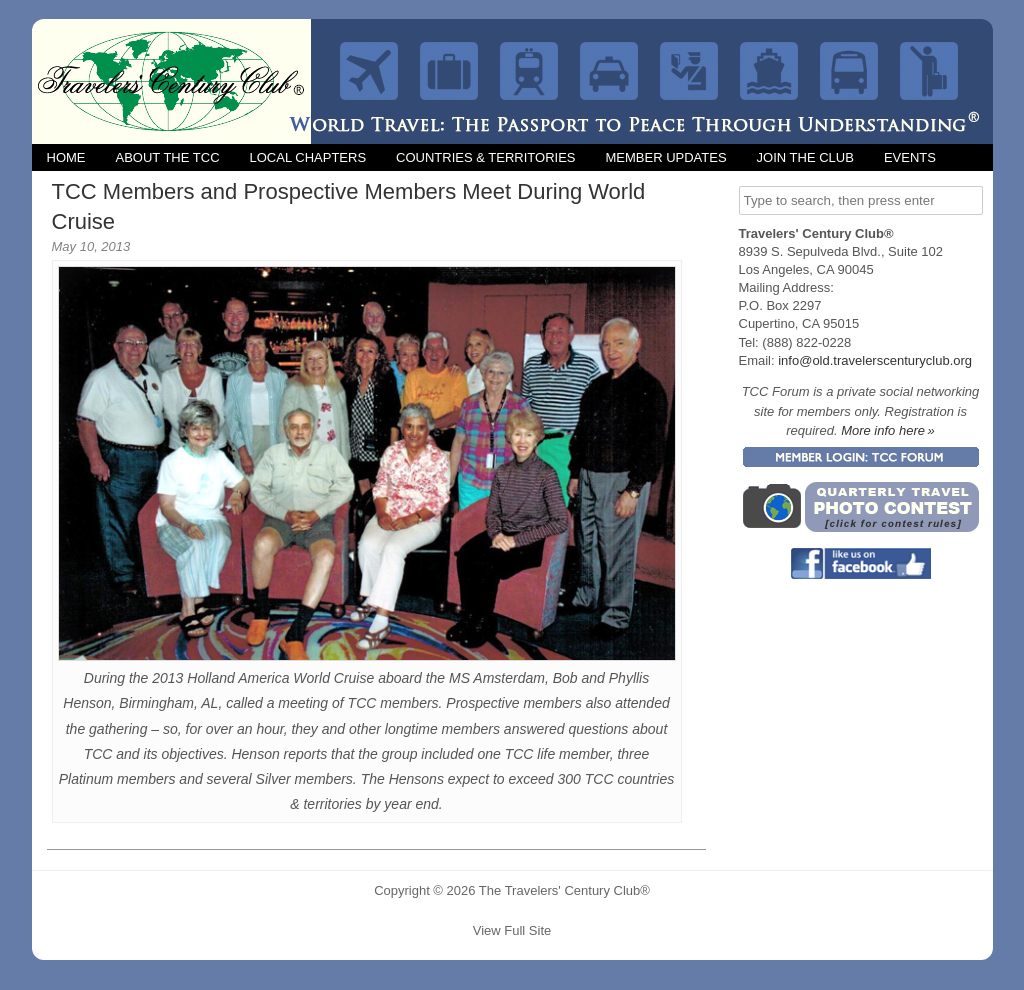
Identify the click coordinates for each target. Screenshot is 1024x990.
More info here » (888, 430)
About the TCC (168, 157)
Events (910, 157)
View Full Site (512, 930)
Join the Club (805, 157)
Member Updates (665, 157)
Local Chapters (308, 157)
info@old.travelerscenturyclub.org (875, 360)
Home (66, 157)
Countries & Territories (485, 157)
